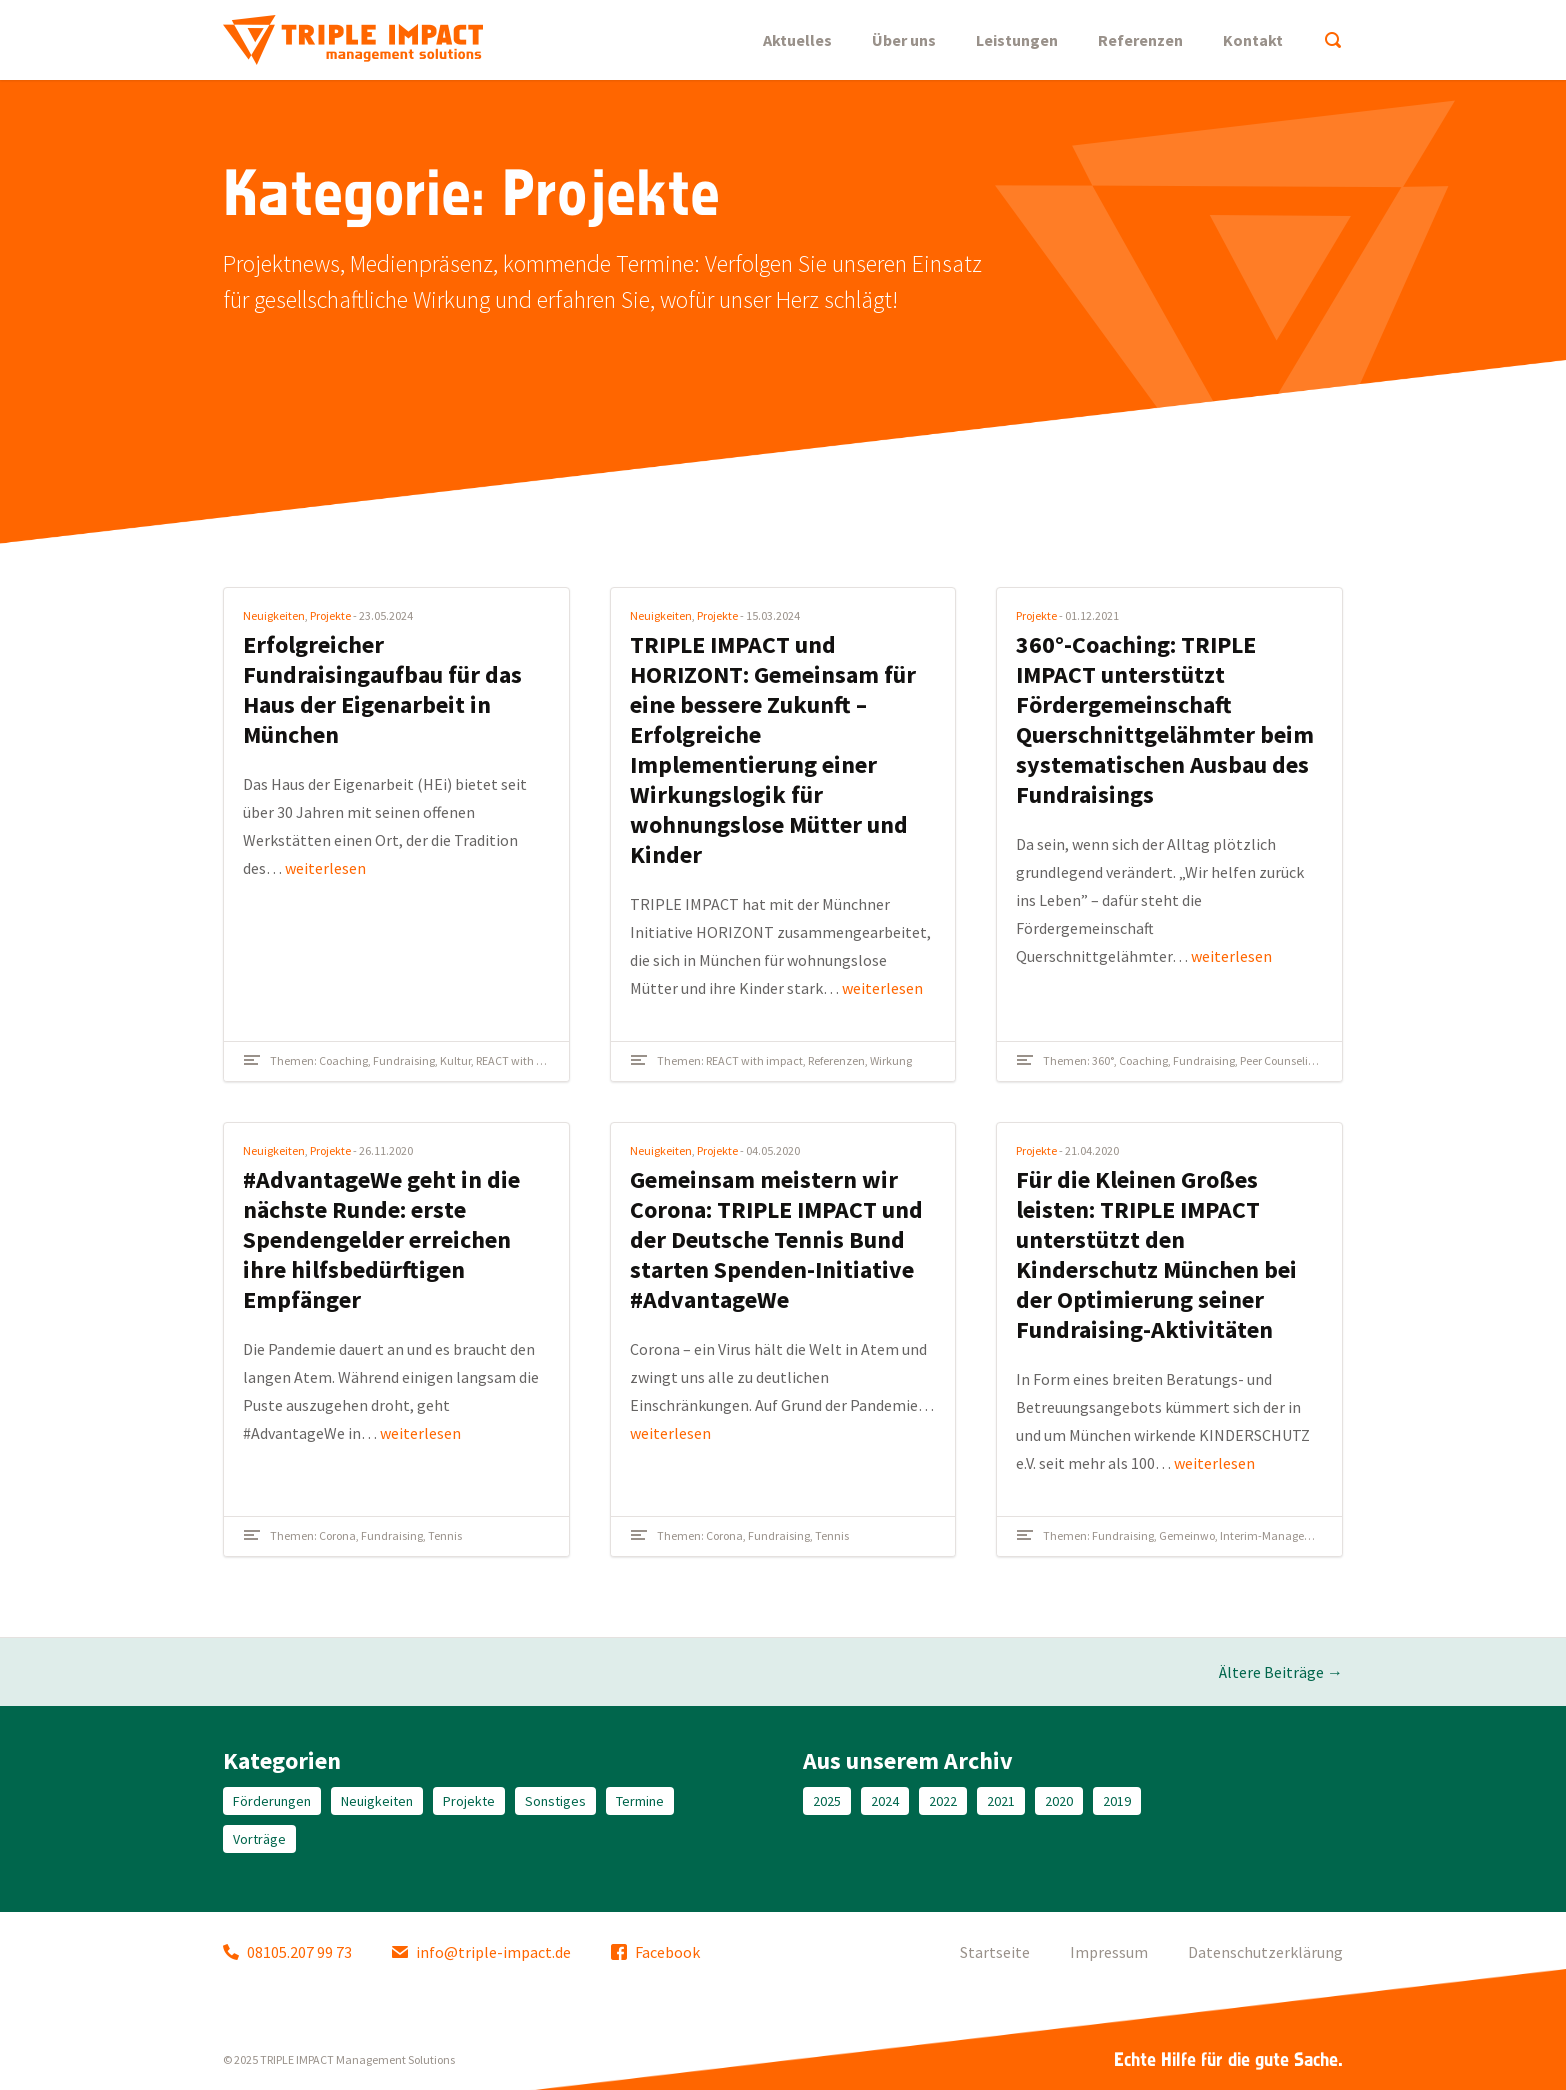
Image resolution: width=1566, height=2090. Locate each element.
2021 (1001, 1801)
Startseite (995, 1952)
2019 (1117, 1801)
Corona (337, 1535)
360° (1103, 1060)
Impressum (1109, 1952)
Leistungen (1017, 40)
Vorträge (259, 1839)
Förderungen (272, 1801)
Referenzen (1140, 40)
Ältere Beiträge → (1281, 1672)
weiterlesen (325, 868)
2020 (1059, 1801)
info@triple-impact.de (481, 1952)
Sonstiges (555, 1801)
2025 (827, 1801)
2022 (943, 1801)
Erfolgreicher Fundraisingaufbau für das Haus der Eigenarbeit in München (382, 689)
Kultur (455, 1060)
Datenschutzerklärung (1265, 1952)
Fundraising (404, 1060)
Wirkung (891, 1060)
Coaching (343, 1060)
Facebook (655, 1952)
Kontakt (1253, 40)
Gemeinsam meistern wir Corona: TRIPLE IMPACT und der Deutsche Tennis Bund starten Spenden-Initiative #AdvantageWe (776, 1239)
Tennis (445, 1535)
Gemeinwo (1187, 1535)
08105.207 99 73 (287, 1952)
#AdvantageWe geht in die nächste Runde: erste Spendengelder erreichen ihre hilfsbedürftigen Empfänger (381, 1239)
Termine (640, 1801)
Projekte (330, 615)
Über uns (904, 40)
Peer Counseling (1280, 1060)
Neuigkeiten (274, 615)
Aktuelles (797, 40)
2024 (885, 1801)
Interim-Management (1276, 1535)
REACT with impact (524, 1060)
